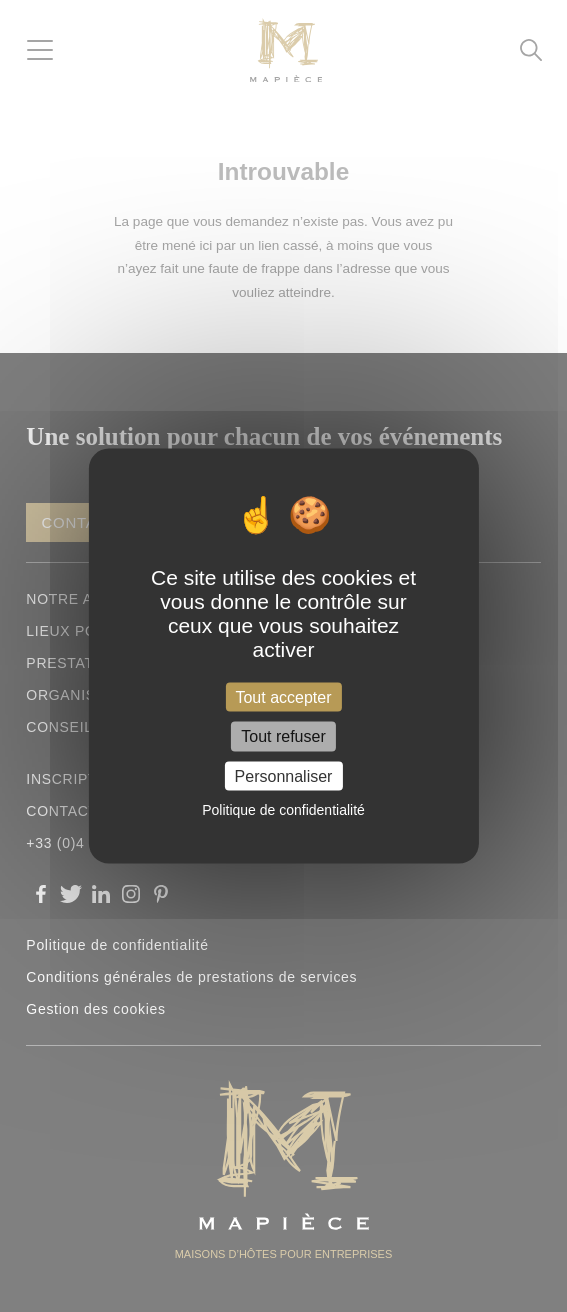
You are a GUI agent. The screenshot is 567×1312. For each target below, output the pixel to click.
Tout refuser (283, 736)
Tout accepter (283, 697)
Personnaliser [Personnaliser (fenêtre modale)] (284, 775)
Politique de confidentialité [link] (283, 809)
